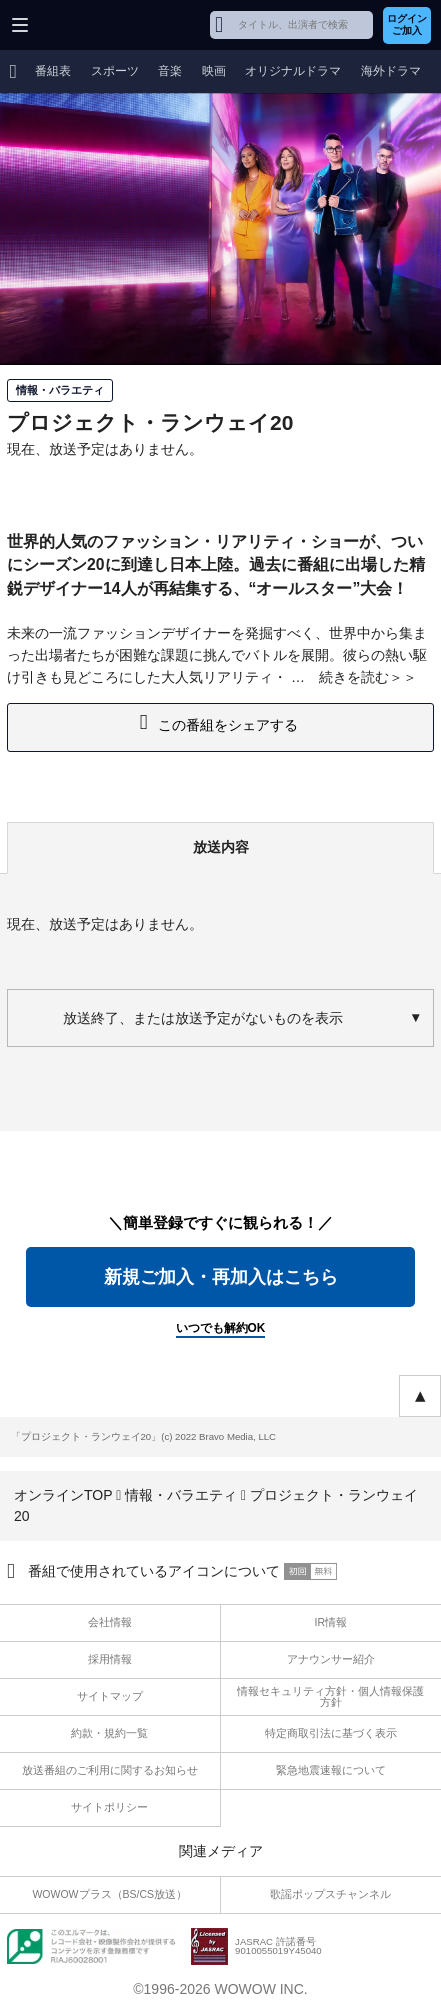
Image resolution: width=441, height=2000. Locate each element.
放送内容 (221, 847)
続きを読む (354, 677)
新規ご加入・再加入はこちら (221, 1277)
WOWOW (91, 25)
